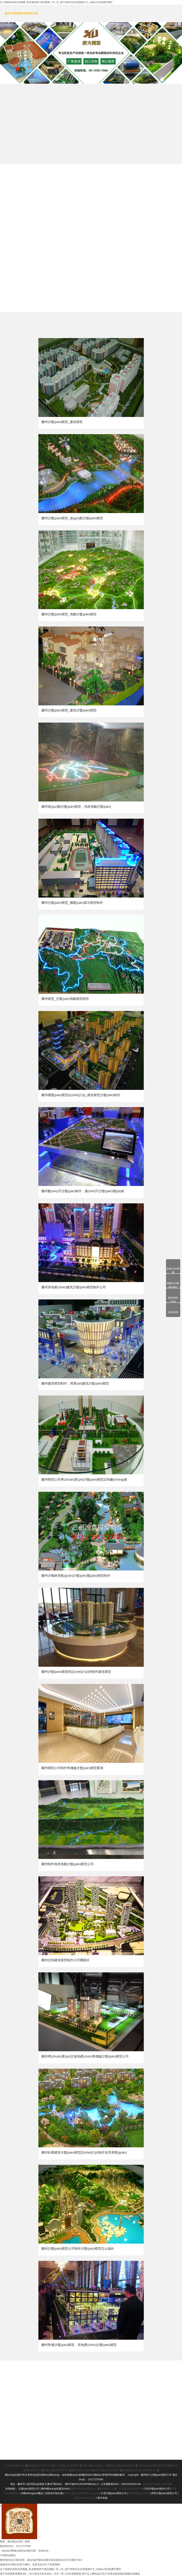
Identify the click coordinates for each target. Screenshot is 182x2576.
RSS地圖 (167, 2484)
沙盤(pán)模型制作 (14, 2465)
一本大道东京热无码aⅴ (40, 2573)
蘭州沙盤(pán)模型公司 (39, 2465)
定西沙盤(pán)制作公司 (95, 2465)
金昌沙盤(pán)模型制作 (107, 2470)
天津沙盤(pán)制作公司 (157, 2488)
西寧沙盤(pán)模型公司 (164, 2493)
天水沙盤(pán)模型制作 (67, 2465)
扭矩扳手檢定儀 (54, 2493)
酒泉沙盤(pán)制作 (81, 2470)
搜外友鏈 (102, 2497)
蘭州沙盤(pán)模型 (139, 2493)
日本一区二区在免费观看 (67, 2573)
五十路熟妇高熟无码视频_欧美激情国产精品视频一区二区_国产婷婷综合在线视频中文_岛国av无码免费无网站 (56, 2)
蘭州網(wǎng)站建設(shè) (55, 2488)
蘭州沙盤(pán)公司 (85, 2497)
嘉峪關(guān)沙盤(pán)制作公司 (139, 2470)
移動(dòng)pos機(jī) (32, 2493)
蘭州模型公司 (106, 2488)
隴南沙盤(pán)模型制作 (122, 2465)
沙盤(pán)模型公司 (28, 2488)
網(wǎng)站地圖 (151, 2484)
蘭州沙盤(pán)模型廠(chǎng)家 (82, 2493)
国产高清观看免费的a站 (13, 2573)
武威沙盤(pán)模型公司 (56, 2470)
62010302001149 (131, 2484)
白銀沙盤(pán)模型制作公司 (152, 2465)
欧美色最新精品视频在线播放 (124, 2573)
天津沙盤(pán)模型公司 (114, 2493)
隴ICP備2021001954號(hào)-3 (81, 2484)
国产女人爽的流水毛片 (94, 2573)
